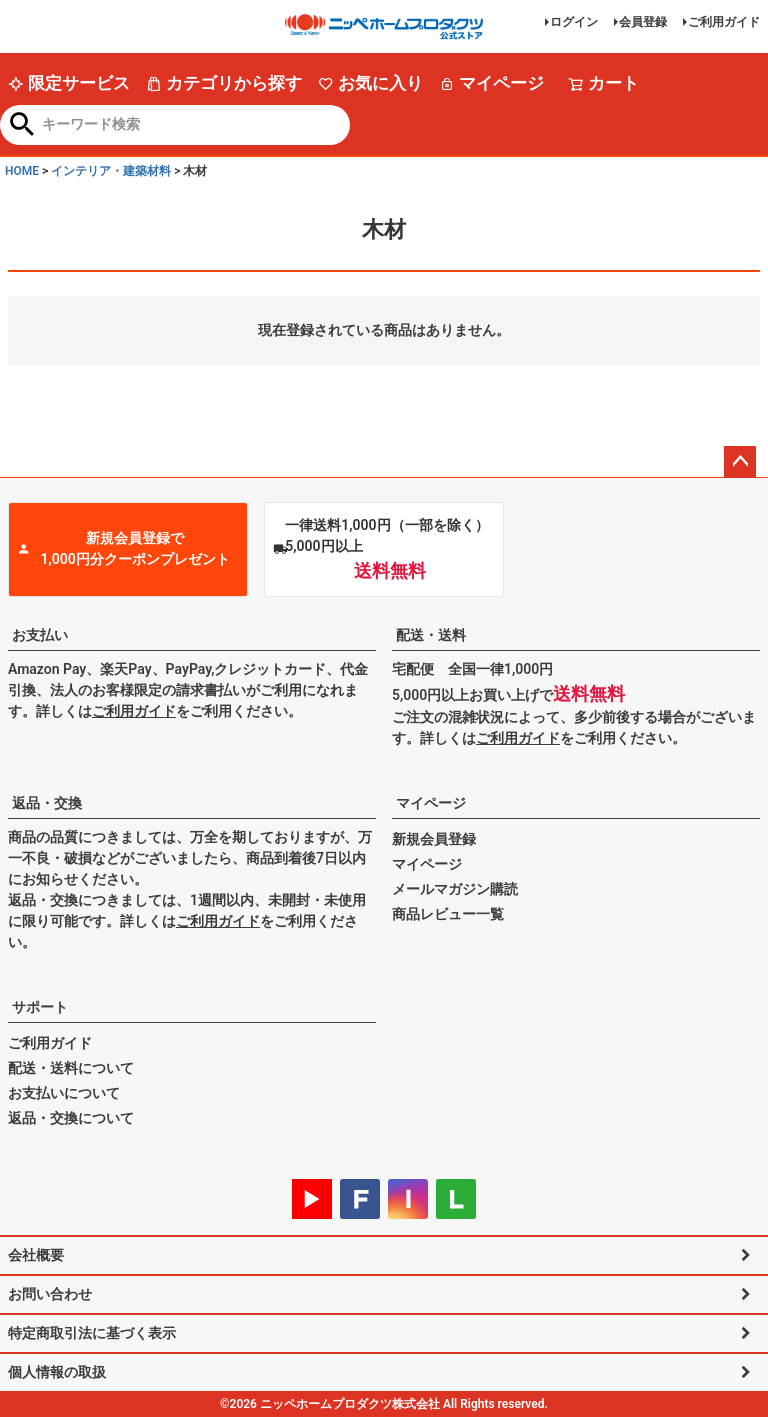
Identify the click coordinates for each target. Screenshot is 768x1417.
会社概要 (36, 1255)
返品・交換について (71, 1118)
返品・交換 (47, 803)
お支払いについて (64, 1093)
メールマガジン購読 (455, 889)
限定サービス (69, 83)
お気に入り (370, 83)
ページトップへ (740, 462)
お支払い (40, 635)
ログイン (574, 22)
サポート (40, 1007)
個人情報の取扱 (57, 1372)
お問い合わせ (50, 1294)
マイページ (491, 83)
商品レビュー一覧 (448, 914)
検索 (22, 126)
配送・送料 (431, 635)
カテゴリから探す (224, 83)
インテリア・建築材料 (111, 171)
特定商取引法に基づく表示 (92, 1333)
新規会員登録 (434, 839)
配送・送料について (71, 1068)
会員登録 (643, 22)
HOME (22, 171)
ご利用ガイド (724, 22)
